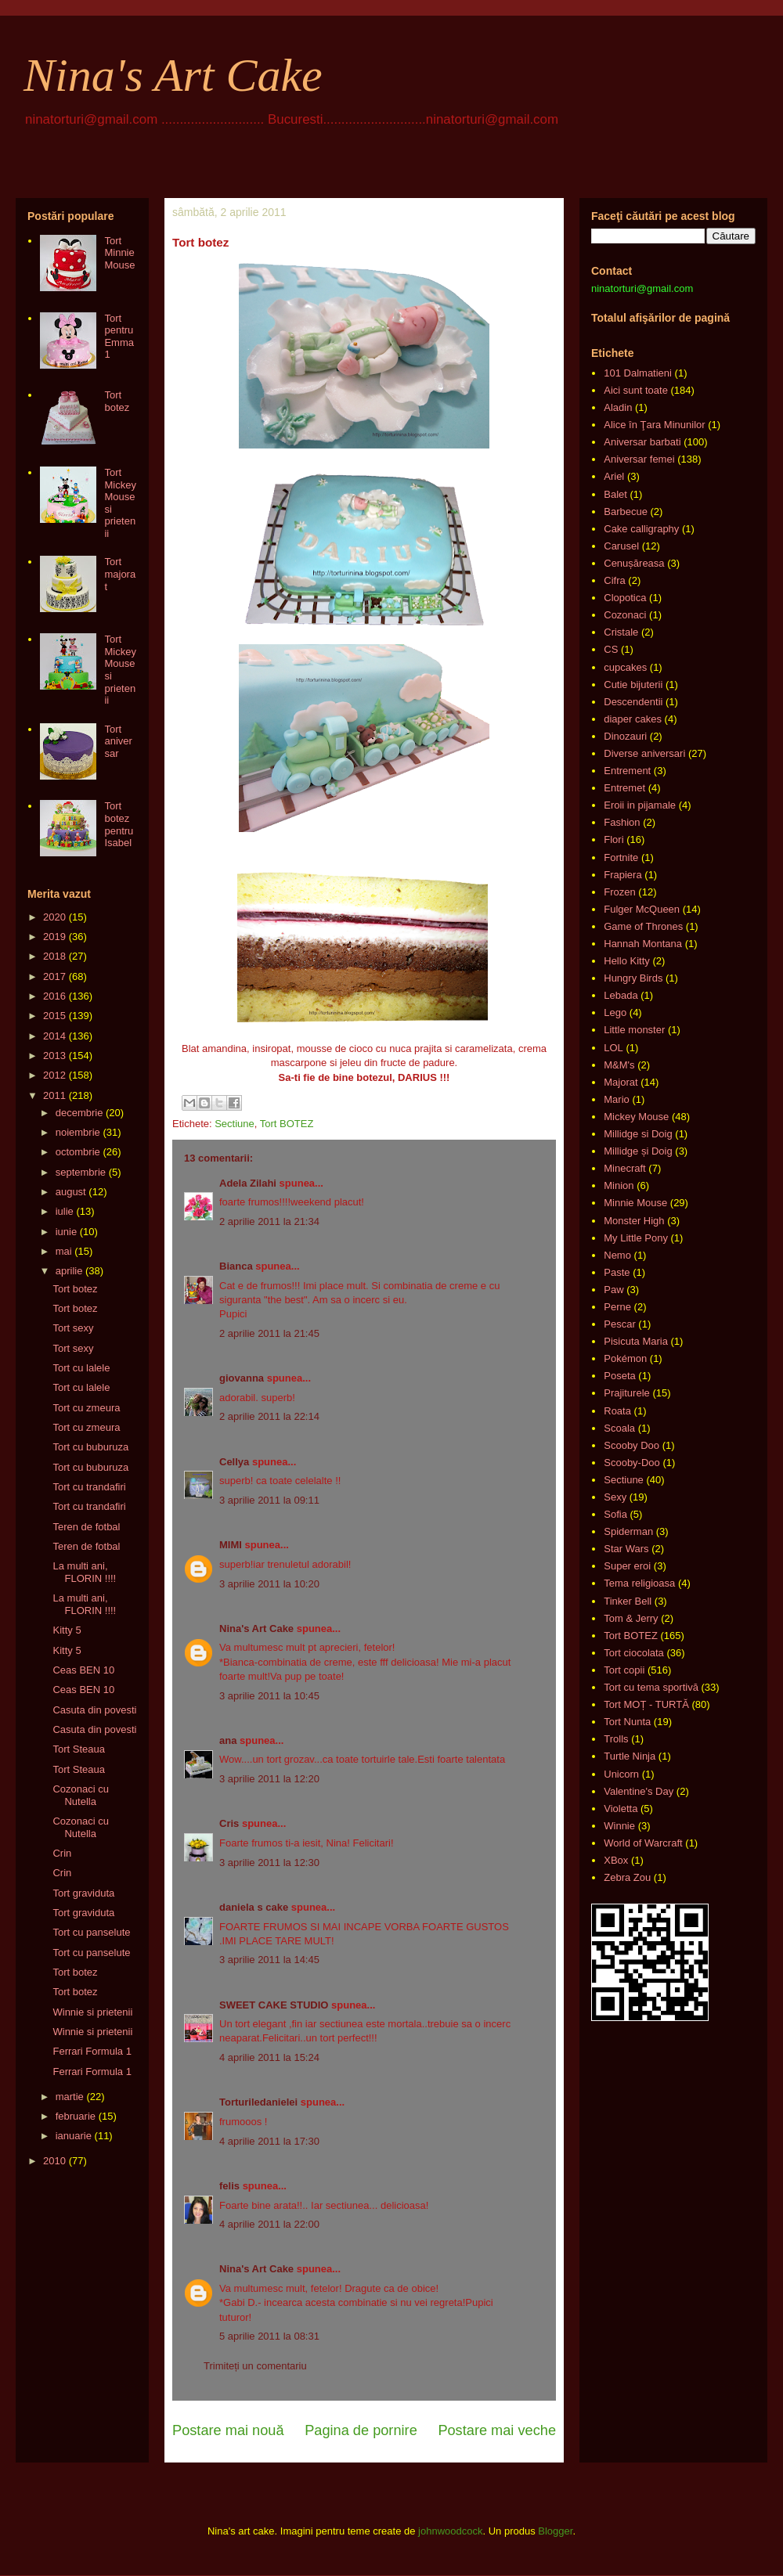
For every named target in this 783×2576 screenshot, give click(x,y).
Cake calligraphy (641, 529)
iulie (65, 1211)
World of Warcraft (643, 1843)
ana (227, 1740)
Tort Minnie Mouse (119, 253)
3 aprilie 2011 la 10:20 (269, 1584)
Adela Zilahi (247, 1183)
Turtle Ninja (629, 1756)
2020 (54, 917)
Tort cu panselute (91, 1932)
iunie (66, 1232)
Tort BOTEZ (287, 1123)
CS (611, 649)
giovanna (241, 1378)
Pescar (619, 1324)
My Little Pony (636, 1238)
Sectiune (234, 1123)
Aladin (618, 407)
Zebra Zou (627, 1877)
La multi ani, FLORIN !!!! (84, 1572)
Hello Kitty (627, 961)
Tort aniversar (118, 741)
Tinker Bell (627, 1601)
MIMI (230, 1545)
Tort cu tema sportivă (651, 1687)
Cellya (234, 1462)
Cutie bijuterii (633, 684)
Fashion (622, 822)
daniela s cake (253, 1907)
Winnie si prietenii (92, 2012)
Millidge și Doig (638, 1151)
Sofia (615, 1514)
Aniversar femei (639, 459)
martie (70, 2096)
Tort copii (624, 1670)
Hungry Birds (633, 978)
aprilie (69, 1271)
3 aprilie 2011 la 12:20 (269, 1779)
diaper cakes (633, 719)
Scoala (619, 1428)
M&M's (619, 1065)
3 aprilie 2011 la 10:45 (269, 1696)
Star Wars (626, 1549)
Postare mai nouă (228, 2430)
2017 (54, 976)
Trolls (616, 1739)
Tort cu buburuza (90, 1447)
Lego (615, 1012)
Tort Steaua (78, 1749)
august (71, 1192)
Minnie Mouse (635, 1203)
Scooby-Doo (632, 1462)
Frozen (619, 892)
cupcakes (625, 667)
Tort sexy (72, 1328)
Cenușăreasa (634, 563)
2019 (54, 936)
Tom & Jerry (631, 1618)
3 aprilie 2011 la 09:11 (269, 1500)
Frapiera (622, 875)
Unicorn (621, 1774)
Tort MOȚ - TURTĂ (646, 1704)
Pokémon (625, 1358)
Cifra (614, 580)
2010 (54, 2161)
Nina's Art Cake (173, 75)
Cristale (621, 632)
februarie (76, 2116)
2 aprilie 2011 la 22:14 (269, 1416)
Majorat (620, 1082)
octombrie (78, 1152)
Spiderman (628, 1531)
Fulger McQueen (642, 909)
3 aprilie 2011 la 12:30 (269, 1862)
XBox (616, 1860)
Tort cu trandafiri (88, 1487)
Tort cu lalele (81, 1368)
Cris (229, 1823)
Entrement (627, 770)
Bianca (236, 1266)
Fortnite (621, 857)
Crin (61, 1853)
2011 (54, 1095)
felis (229, 2186)
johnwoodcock (450, 2531)
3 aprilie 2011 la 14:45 (269, 1959)
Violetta (620, 1808)
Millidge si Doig (638, 1134)
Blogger (555, 2531)
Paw (613, 1289)
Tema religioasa (639, 1583)
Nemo (617, 1255)
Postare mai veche (497, 2430)
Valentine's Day (638, 1791)
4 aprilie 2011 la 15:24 (269, 2057)
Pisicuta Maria (636, 1341)
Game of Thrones (643, 926)
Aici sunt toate (636, 390)
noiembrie (78, 1132)
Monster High (634, 1221)
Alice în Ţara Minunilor (654, 425)
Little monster (634, 1030)
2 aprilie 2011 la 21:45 (269, 1333)
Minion (618, 1185)
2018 (54, 956)
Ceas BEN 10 (83, 1670)
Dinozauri (625, 736)
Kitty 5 (66, 1630)
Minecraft (624, 1168)
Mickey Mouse (636, 1116)
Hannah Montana (643, 943)
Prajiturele (627, 1393)
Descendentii (633, 702)
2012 (54, 1075)
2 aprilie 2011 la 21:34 (269, 1221)
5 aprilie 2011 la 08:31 (269, 2336)
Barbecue (626, 511)
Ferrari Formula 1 (91, 2051)
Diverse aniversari (644, 753)
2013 (54, 1055)
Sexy (615, 1497)
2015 (54, 1015)
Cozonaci (625, 615)
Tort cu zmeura (86, 1408)
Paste (617, 1272)
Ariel (614, 476)
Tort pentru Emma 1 (119, 336)
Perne (617, 1307)
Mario (617, 1099)
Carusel (621, 546)
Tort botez (116, 401)
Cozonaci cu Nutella (80, 1795)
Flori (613, 839)
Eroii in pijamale (640, 805)
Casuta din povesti (94, 1710)
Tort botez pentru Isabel (118, 824)
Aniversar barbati (642, 442)
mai (64, 1251)
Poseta (619, 1376)
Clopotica (625, 597)
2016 (54, 996)
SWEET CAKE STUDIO (273, 2005)
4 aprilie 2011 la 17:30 (269, 2141)
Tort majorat (119, 574)
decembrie (79, 1113)
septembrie (81, 1172)
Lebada (620, 995)
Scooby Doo (631, 1445)
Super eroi (627, 1566)
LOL (613, 1048)
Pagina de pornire (361, 2430)
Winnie (619, 1826)
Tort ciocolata (634, 1653)
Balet (615, 494)
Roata (617, 1411)
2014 (54, 1036)
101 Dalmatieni (638, 373)
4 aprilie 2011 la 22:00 (269, 2224)
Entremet (624, 788)
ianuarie (74, 2136)
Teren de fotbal (86, 1527)
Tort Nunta (627, 1722)
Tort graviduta (83, 1893)
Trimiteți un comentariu (255, 2366)
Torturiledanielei (258, 2102)
